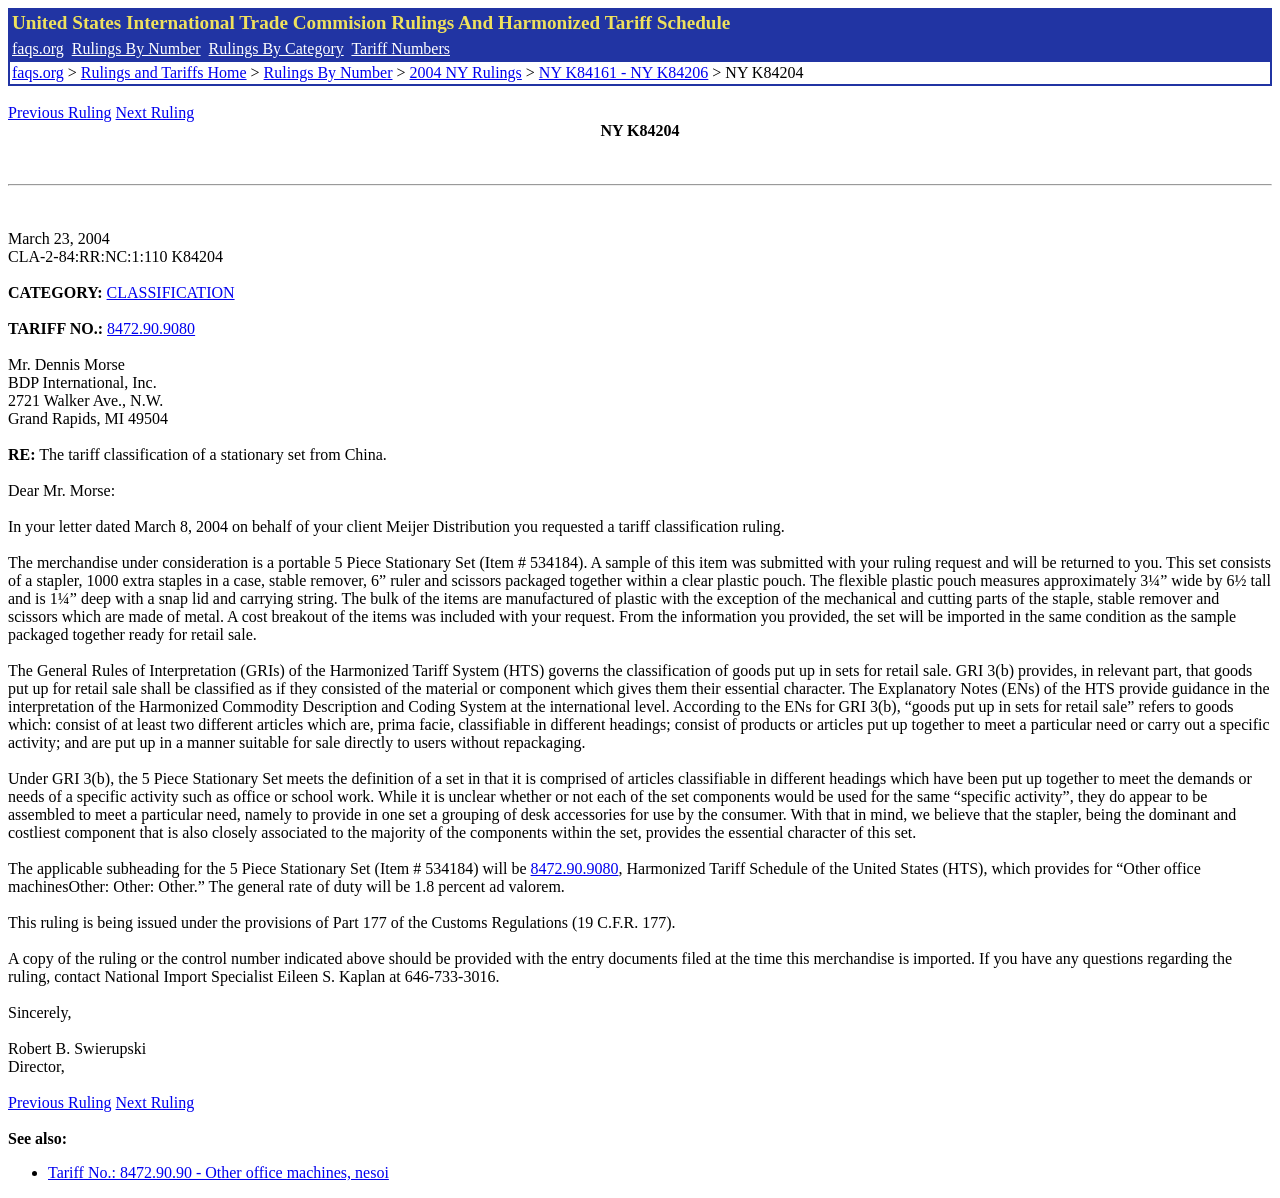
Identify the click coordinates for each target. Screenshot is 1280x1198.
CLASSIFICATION (171, 292)
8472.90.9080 (151, 328)
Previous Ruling (60, 112)
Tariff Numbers (400, 48)
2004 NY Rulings (466, 72)
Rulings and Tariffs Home (164, 72)
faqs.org (38, 48)
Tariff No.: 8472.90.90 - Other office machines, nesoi (218, 1172)
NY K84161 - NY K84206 (623, 72)
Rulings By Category (276, 48)
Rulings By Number (136, 48)
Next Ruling (155, 112)
